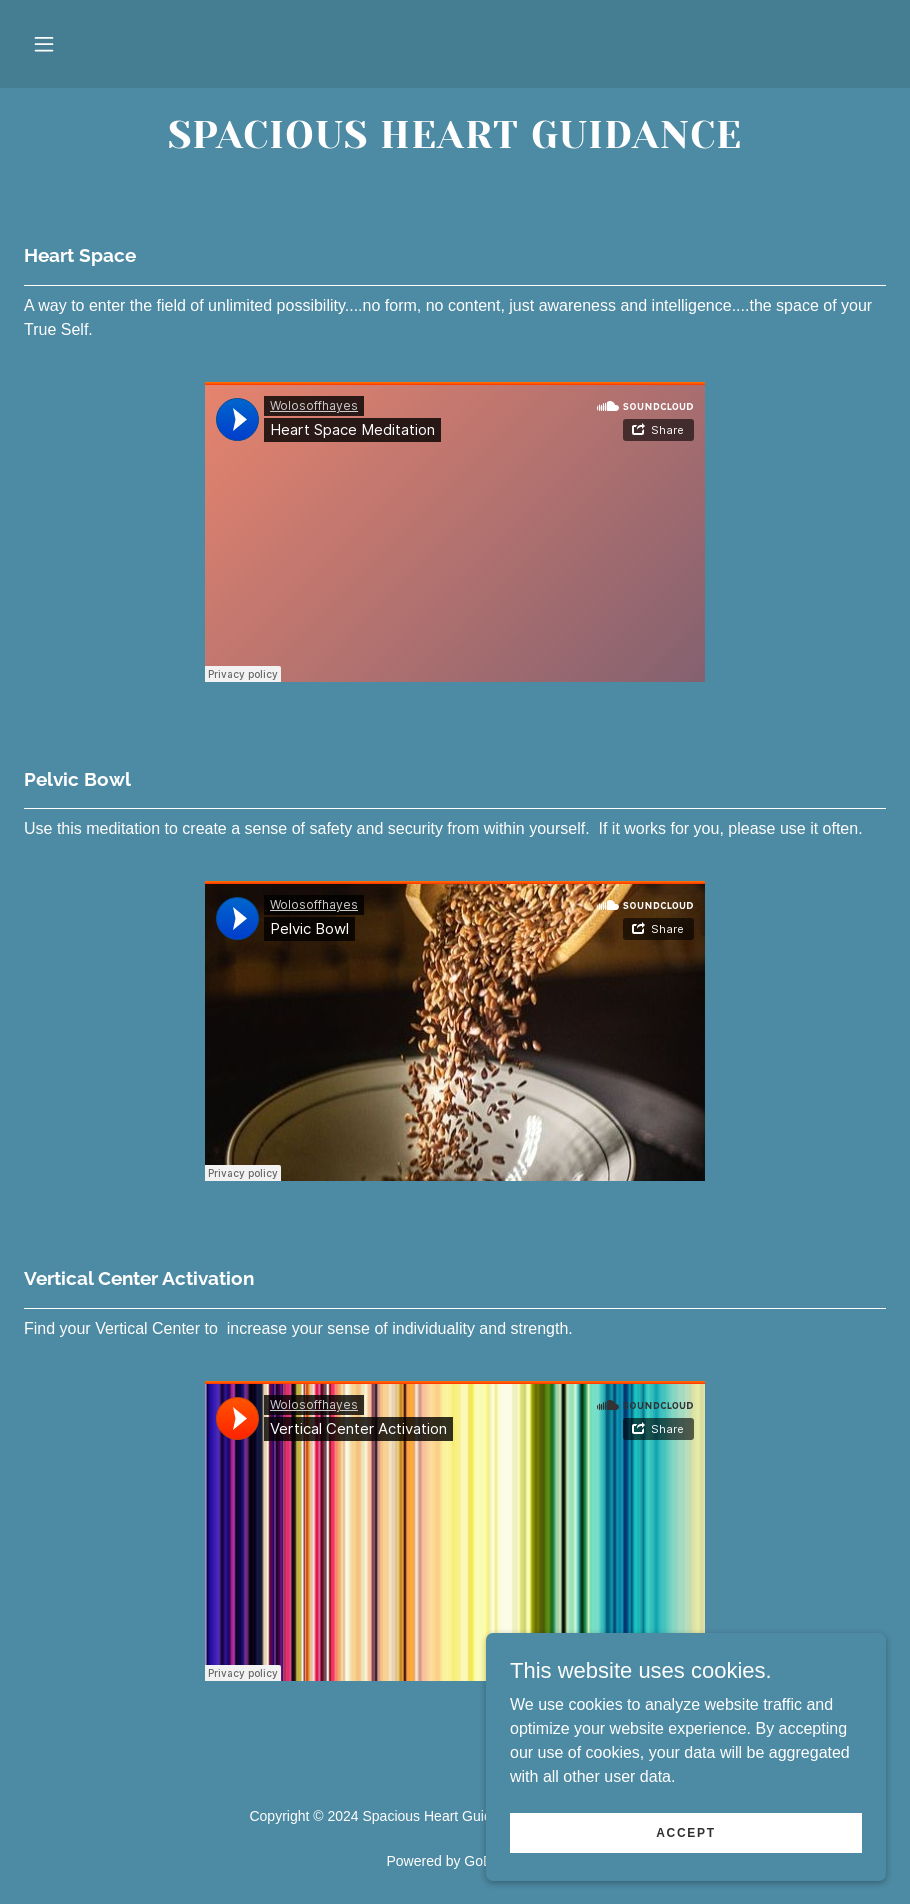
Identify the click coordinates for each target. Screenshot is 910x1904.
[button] (44, 44)
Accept (686, 1832)
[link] (455, 142)
